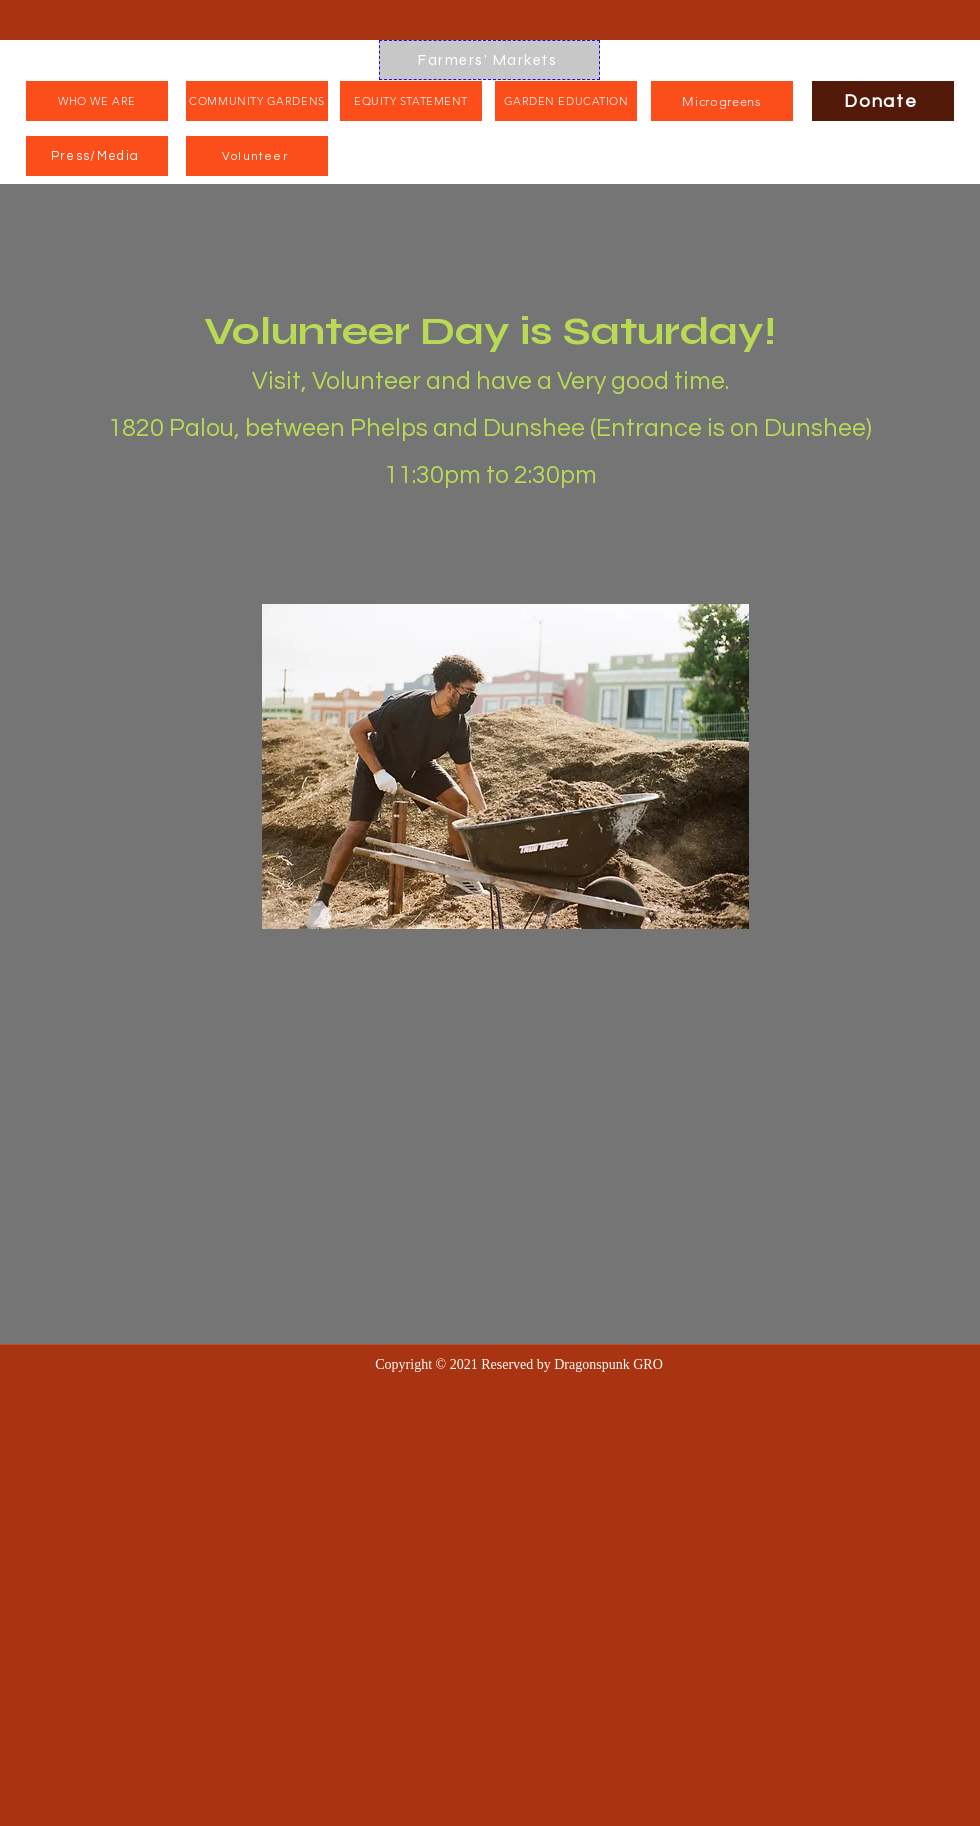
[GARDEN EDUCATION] (566, 101)
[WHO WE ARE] (97, 101)
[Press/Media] (97, 156)
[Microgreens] (722, 101)
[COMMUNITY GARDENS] (257, 101)
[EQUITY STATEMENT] (411, 101)
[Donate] (883, 101)
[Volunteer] (257, 156)
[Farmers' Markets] (489, 60)
